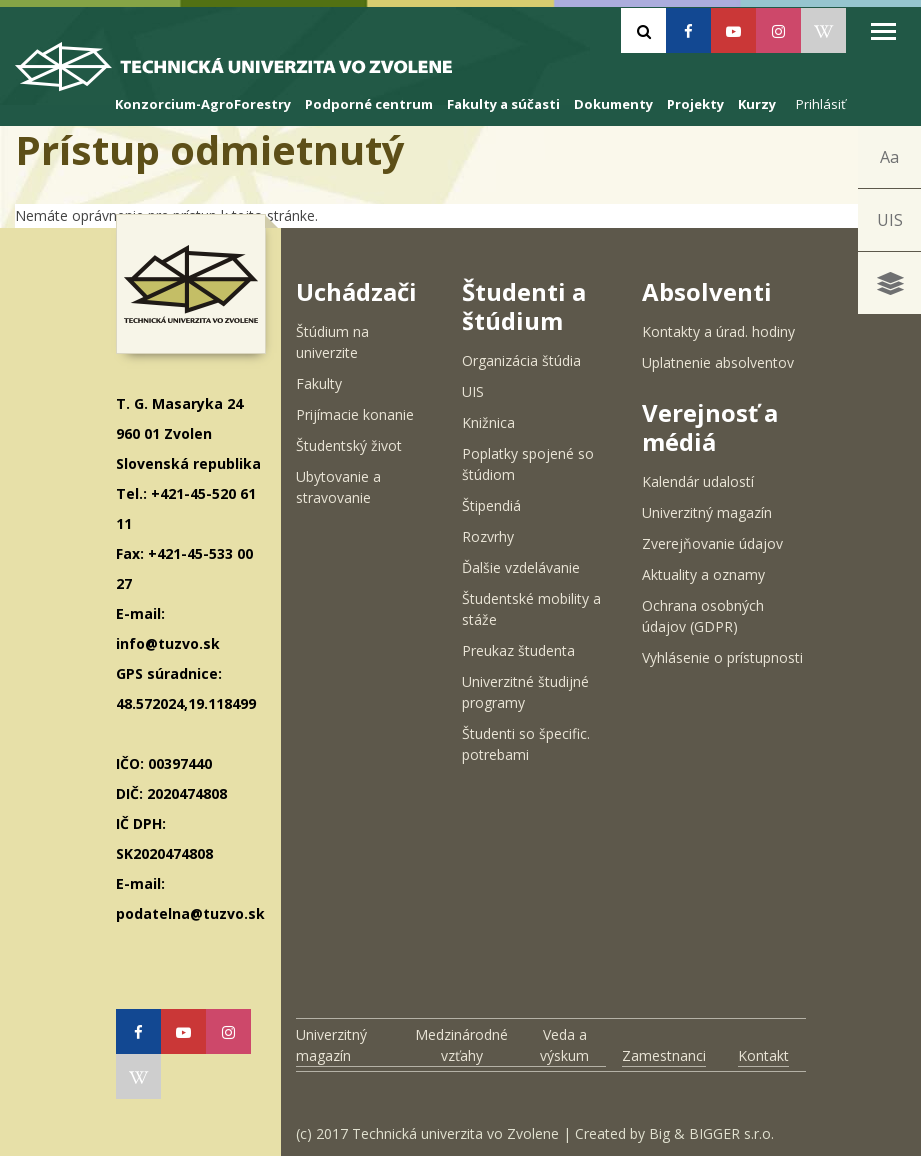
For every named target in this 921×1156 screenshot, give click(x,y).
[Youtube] (733, 30)
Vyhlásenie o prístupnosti (722, 657)
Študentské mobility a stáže (531, 609)
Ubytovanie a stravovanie (338, 487)
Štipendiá (491, 505)
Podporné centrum (369, 104)
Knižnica (488, 422)
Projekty (695, 104)
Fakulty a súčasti (503, 104)
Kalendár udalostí (698, 481)
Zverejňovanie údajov (712, 543)
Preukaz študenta (518, 650)
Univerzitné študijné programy (525, 692)
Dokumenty (613, 104)
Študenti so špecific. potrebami (526, 744)
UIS (890, 220)
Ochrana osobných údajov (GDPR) (703, 616)
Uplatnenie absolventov (718, 362)
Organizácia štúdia (521, 360)
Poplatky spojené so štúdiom (528, 464)
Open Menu (883, 31)
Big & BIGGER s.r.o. (711, 1133)
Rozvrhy (488, 536)
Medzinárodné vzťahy (461, 1045)
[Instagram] (778, 30)
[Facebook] (688, 30)
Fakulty (319, 383)
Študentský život (349, 445)
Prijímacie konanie (355, 414)
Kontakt (763, 1055)
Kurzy (757, 104)
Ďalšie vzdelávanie (521, 567)
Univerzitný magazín (707, 512)
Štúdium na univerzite (332, 342)
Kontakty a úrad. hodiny (718, 331)
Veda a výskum (564, 1045)
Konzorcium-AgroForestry (203, 104)
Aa (889, 157)
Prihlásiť (821, 104)
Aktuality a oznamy (703, 574)
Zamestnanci (664, 1055)
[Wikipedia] (823, 30)
